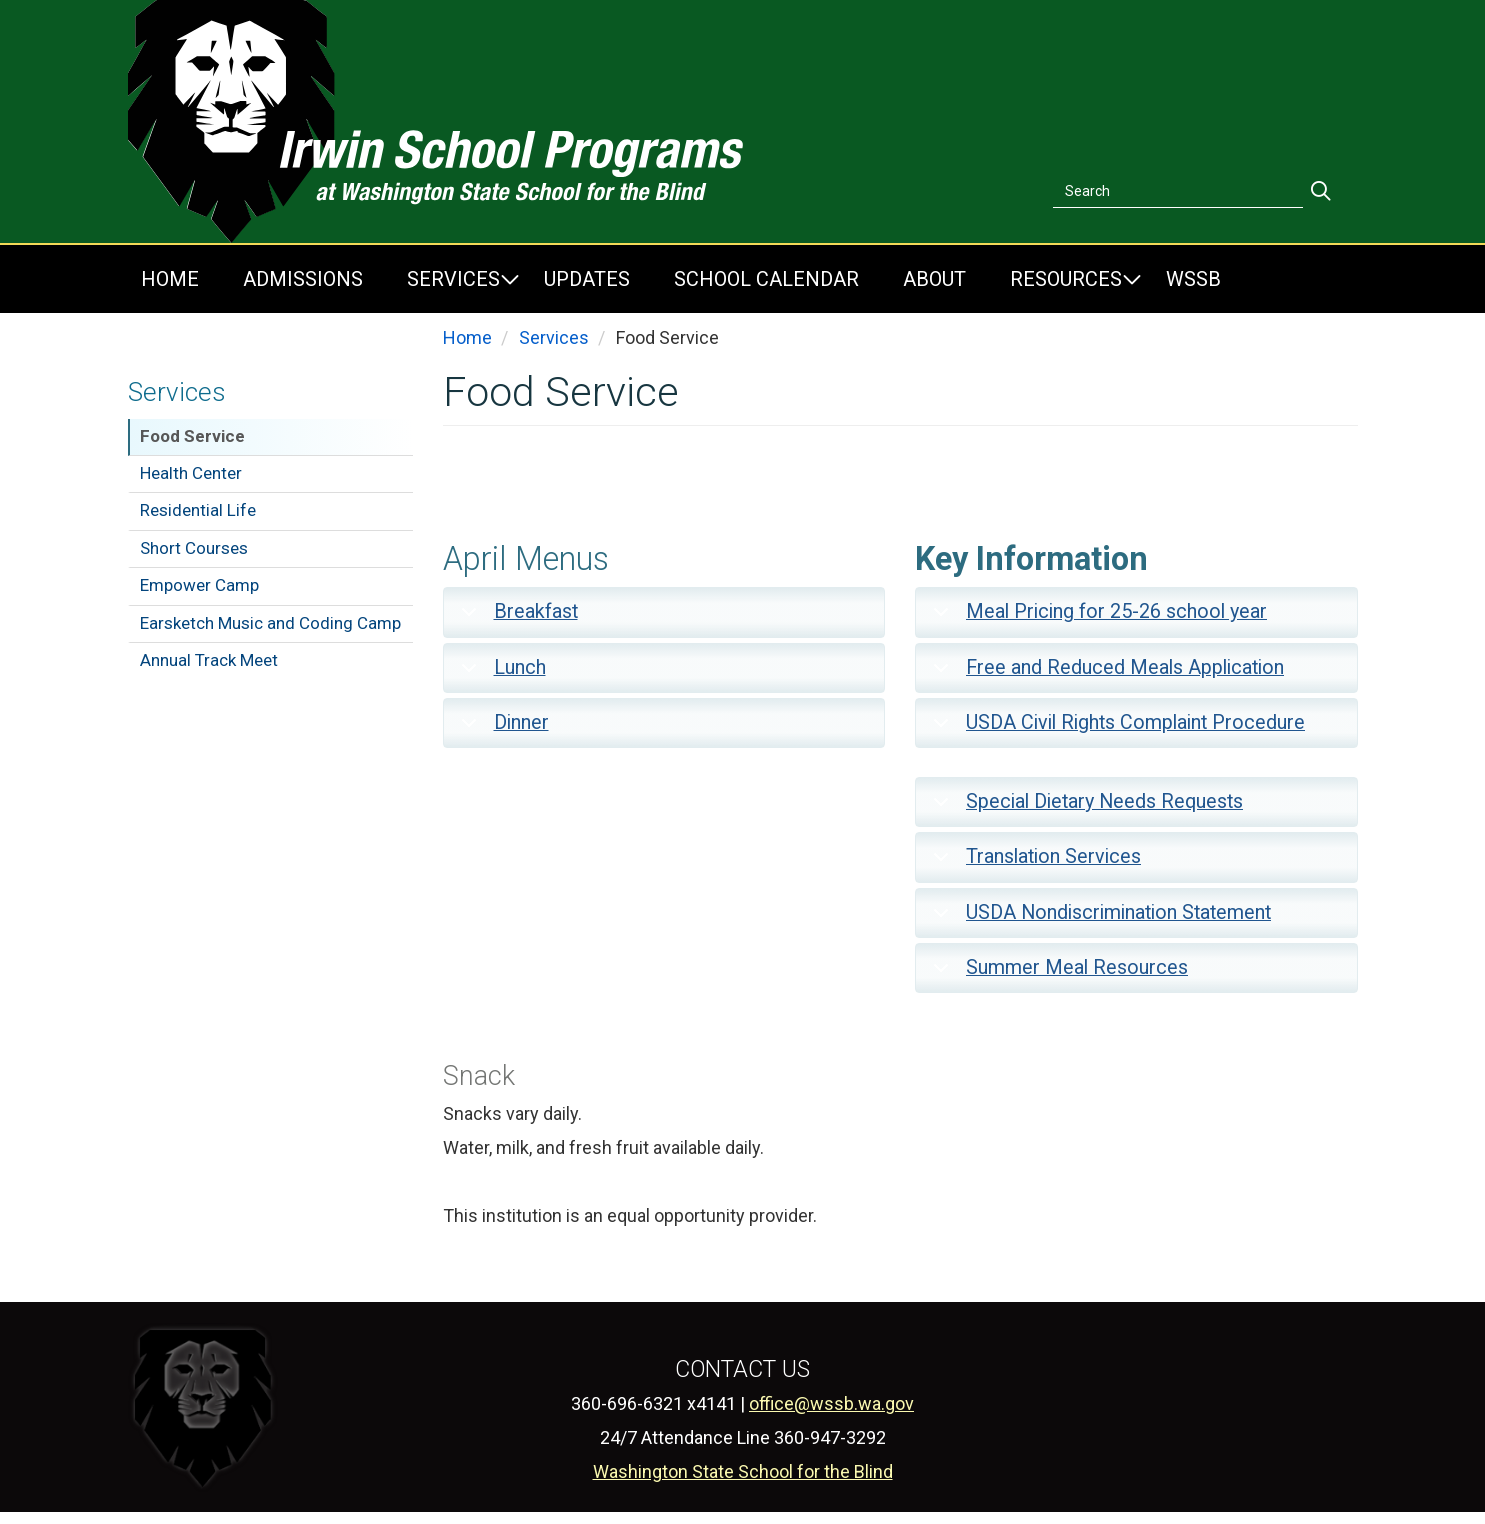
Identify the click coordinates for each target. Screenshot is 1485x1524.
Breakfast (516, 618)
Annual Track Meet (209, 660)
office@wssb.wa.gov (831, 1403)
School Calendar (766, 279)
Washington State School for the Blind (743, 1471)
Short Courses (194, 548)
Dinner (501, 729)
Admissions (303, 279)
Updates (587, 279)
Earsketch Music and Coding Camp (270, 623)
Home (170, 279)
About (934, 279)
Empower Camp (199, 585)
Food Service (192, 436)
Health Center (191, 473)
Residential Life (198, 510)
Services (453, 279)
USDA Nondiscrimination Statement (1098, 919)
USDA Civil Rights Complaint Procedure (1115, 729)
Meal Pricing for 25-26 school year (1096, 618)
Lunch (500, 674)
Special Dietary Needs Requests (1084, 808)
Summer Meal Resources (1057, 974)
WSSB (1193, 279)
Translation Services (1033, 863)
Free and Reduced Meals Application (1105, 674)
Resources (1066, 279)
